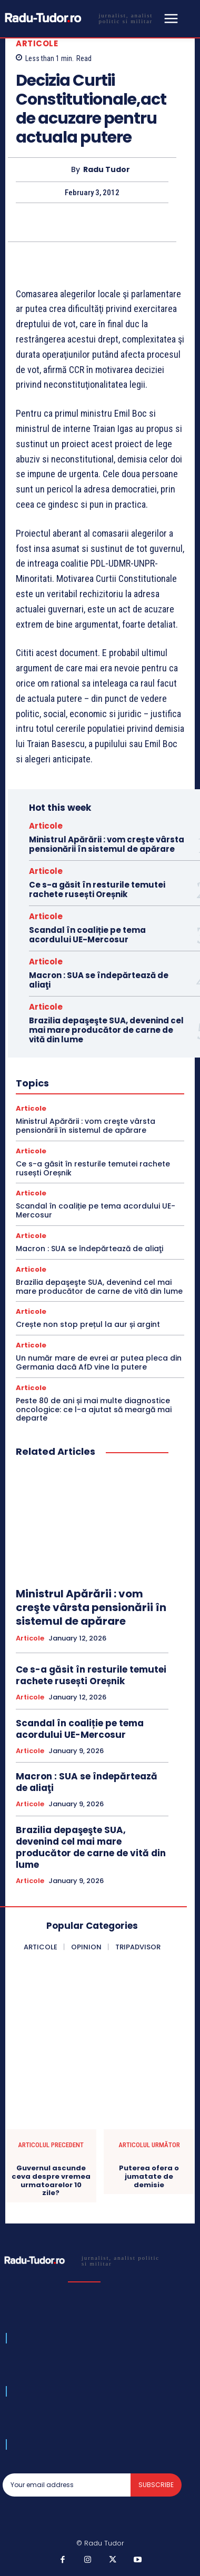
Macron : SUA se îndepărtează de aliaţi (98, 980)
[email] (67, 2485)
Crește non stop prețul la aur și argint (88, 1324)
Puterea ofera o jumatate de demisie (149, 2176)
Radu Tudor (106, 169)
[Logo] (82, 18)
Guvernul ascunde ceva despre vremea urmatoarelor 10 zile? (51, 2180)
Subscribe (156, 2484)
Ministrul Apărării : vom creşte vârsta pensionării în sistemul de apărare (106, 844)
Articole (37, 43)
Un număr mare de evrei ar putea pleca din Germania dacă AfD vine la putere (99, 1362)
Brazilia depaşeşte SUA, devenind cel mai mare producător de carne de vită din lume (106, 1030)
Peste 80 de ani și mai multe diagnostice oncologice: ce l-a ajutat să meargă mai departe (94, 1409)
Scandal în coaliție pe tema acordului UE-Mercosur (87, 934)
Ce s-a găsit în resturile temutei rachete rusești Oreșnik (97, 889)
